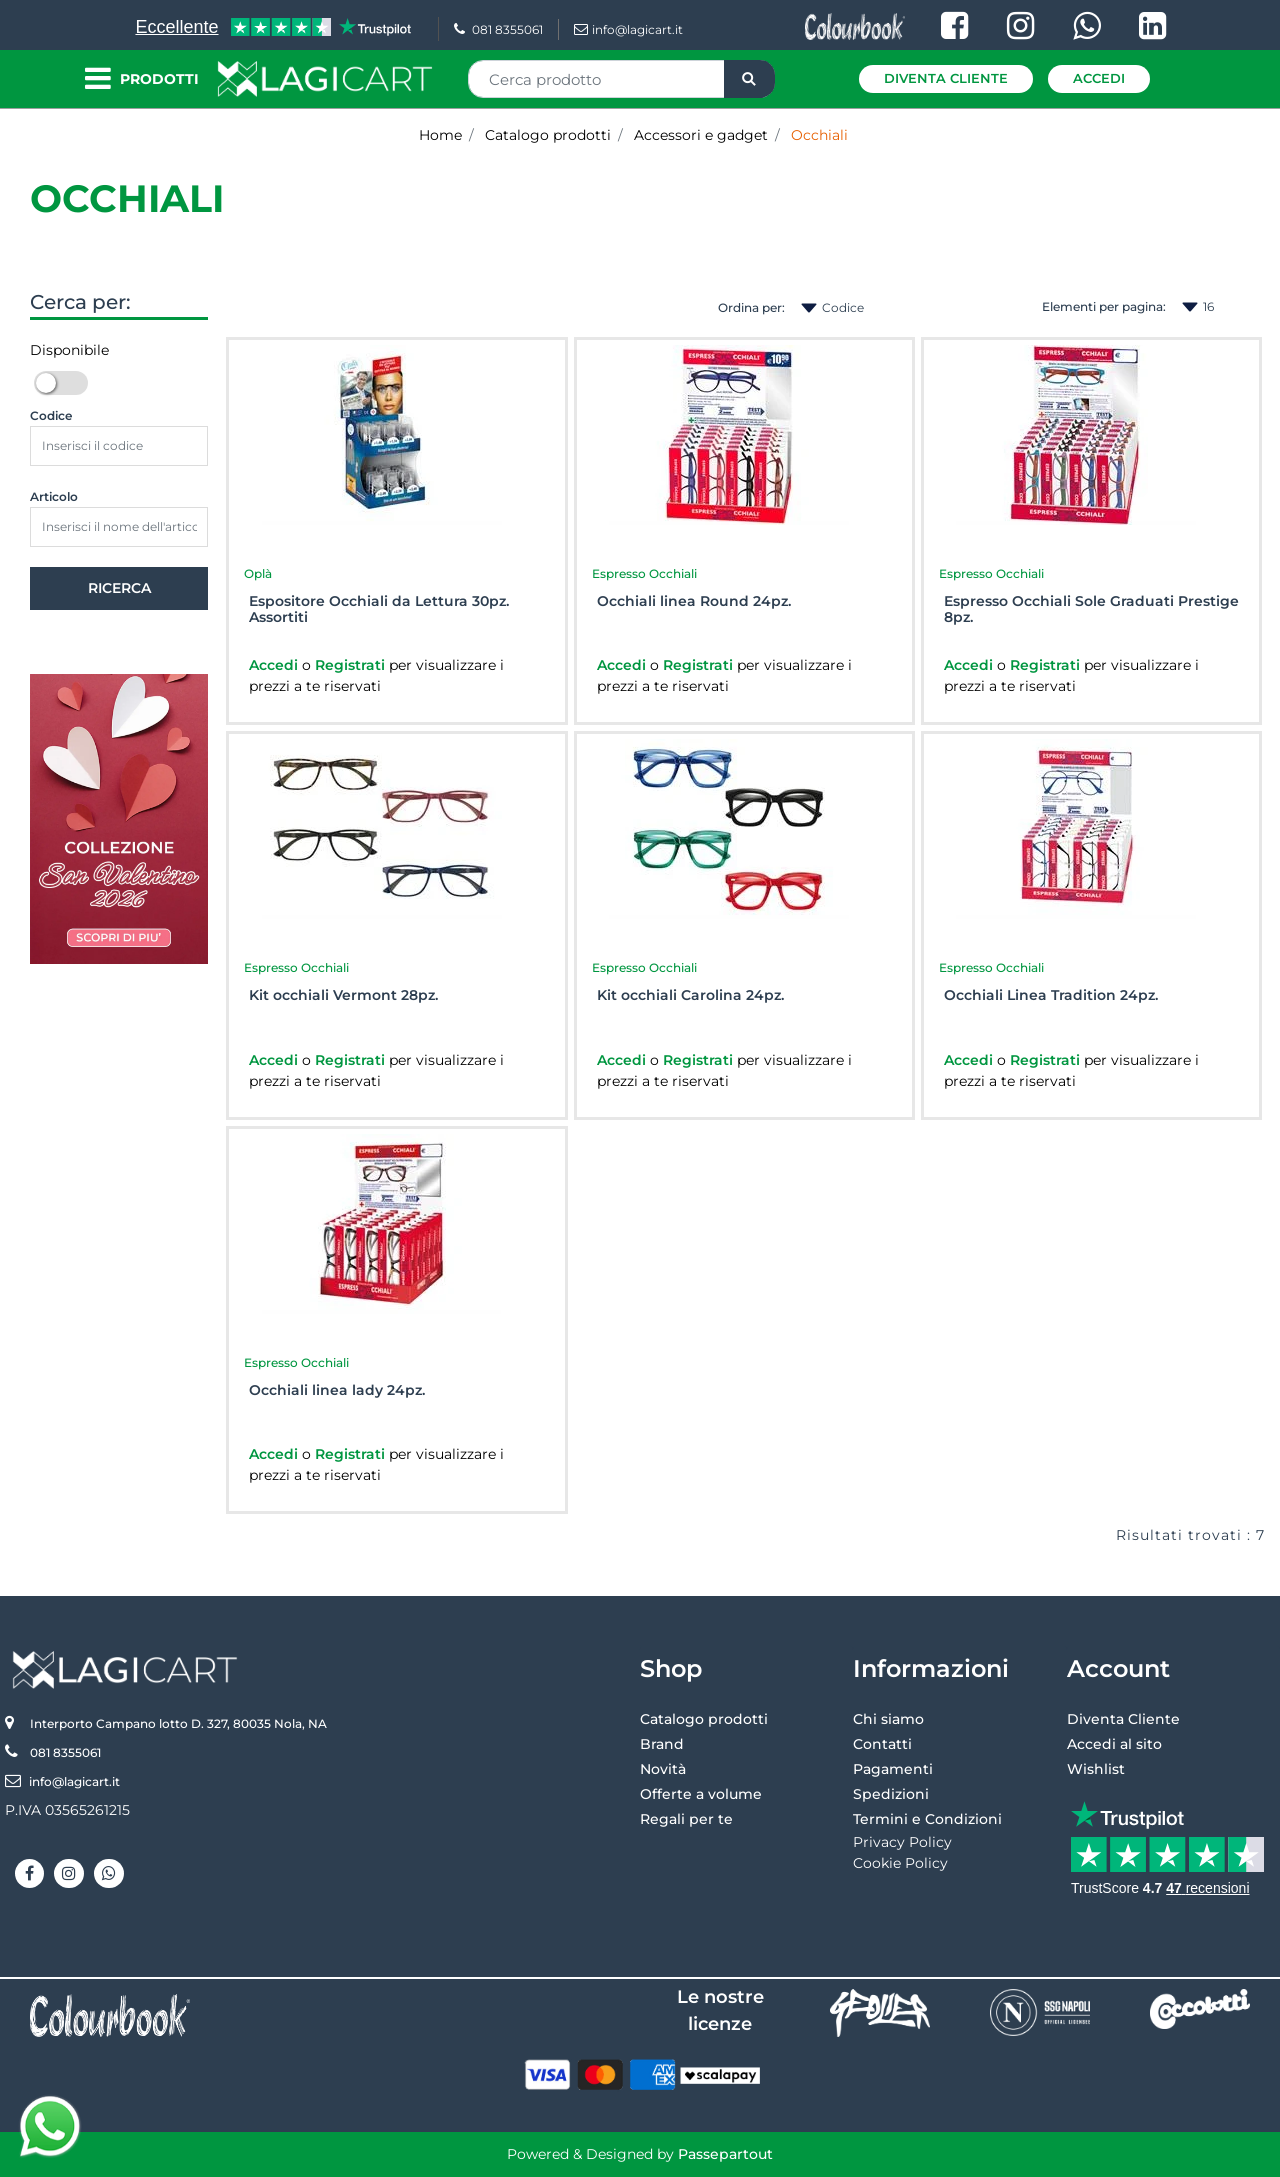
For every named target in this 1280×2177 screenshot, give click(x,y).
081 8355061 (498, 29)
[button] (749, 79)
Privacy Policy (902, 1842)
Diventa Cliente (946, 78)
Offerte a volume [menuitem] (701, 1794)
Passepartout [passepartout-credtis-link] (725, 2154)
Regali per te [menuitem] (686, 1819)
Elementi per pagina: (1104, 306)
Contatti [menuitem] (882, 1744)
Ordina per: (751, 307)
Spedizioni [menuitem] (891, 1794)
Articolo (54, 496)
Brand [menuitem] (662, 1744)
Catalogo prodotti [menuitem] (704, 1719)
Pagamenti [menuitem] (893, 1769)
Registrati (352, 665)
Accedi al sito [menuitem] (1114, 1744)
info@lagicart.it (628, 29)
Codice (51, 415)
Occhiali (127, 198)
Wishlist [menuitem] (1096, 1769)
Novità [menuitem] (663, 1769)
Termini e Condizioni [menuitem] (927, 1819)
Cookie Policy (900, 1863)
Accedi (1099, 78)
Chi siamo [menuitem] (888, 1719)
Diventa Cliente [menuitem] (1123, 1719)
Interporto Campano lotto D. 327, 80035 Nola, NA (178, 1723)
